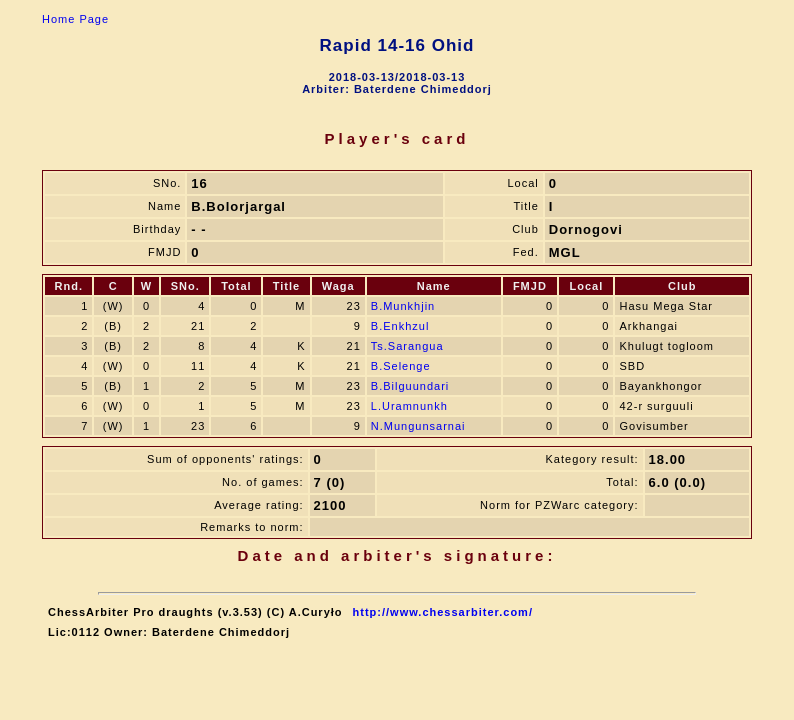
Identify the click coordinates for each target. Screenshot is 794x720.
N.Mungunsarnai (418, 426)
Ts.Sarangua (407, 346)
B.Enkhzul (400, 326)
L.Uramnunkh (409, 406)
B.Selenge (401, 366)
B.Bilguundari (410, 386)
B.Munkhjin (403, 306)
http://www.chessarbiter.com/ (443, 612)
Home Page (75, 19)
